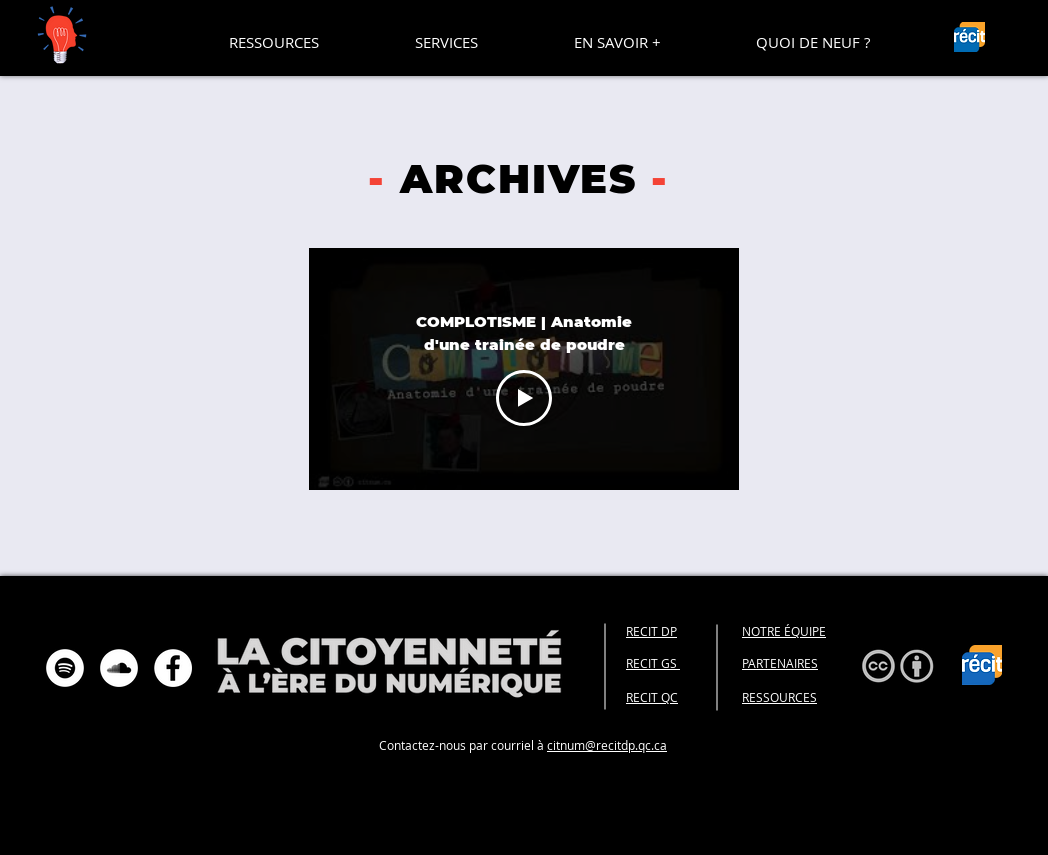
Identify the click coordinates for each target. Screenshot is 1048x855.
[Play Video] (524, 398)
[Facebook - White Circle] (173, 668)
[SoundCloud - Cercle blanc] (119, 668)
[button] (274, 42)
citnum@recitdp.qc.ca (607, 745)
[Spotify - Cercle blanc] (65, 668)
